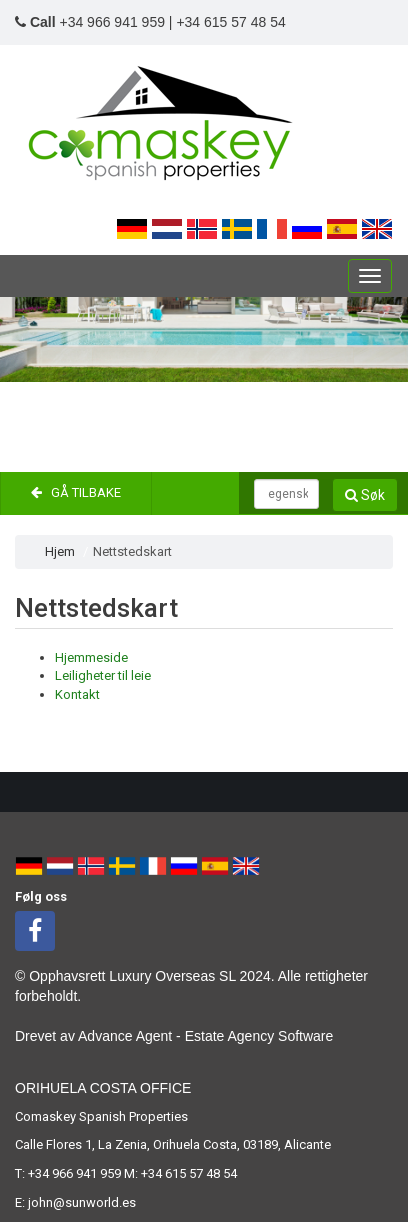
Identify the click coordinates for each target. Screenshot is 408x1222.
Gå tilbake (76, 492)
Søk (365, 495)
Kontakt (77, 694)
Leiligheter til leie (103, 675)
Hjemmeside (91, 657)
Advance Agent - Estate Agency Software (205, 1036)
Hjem (60, 551)
